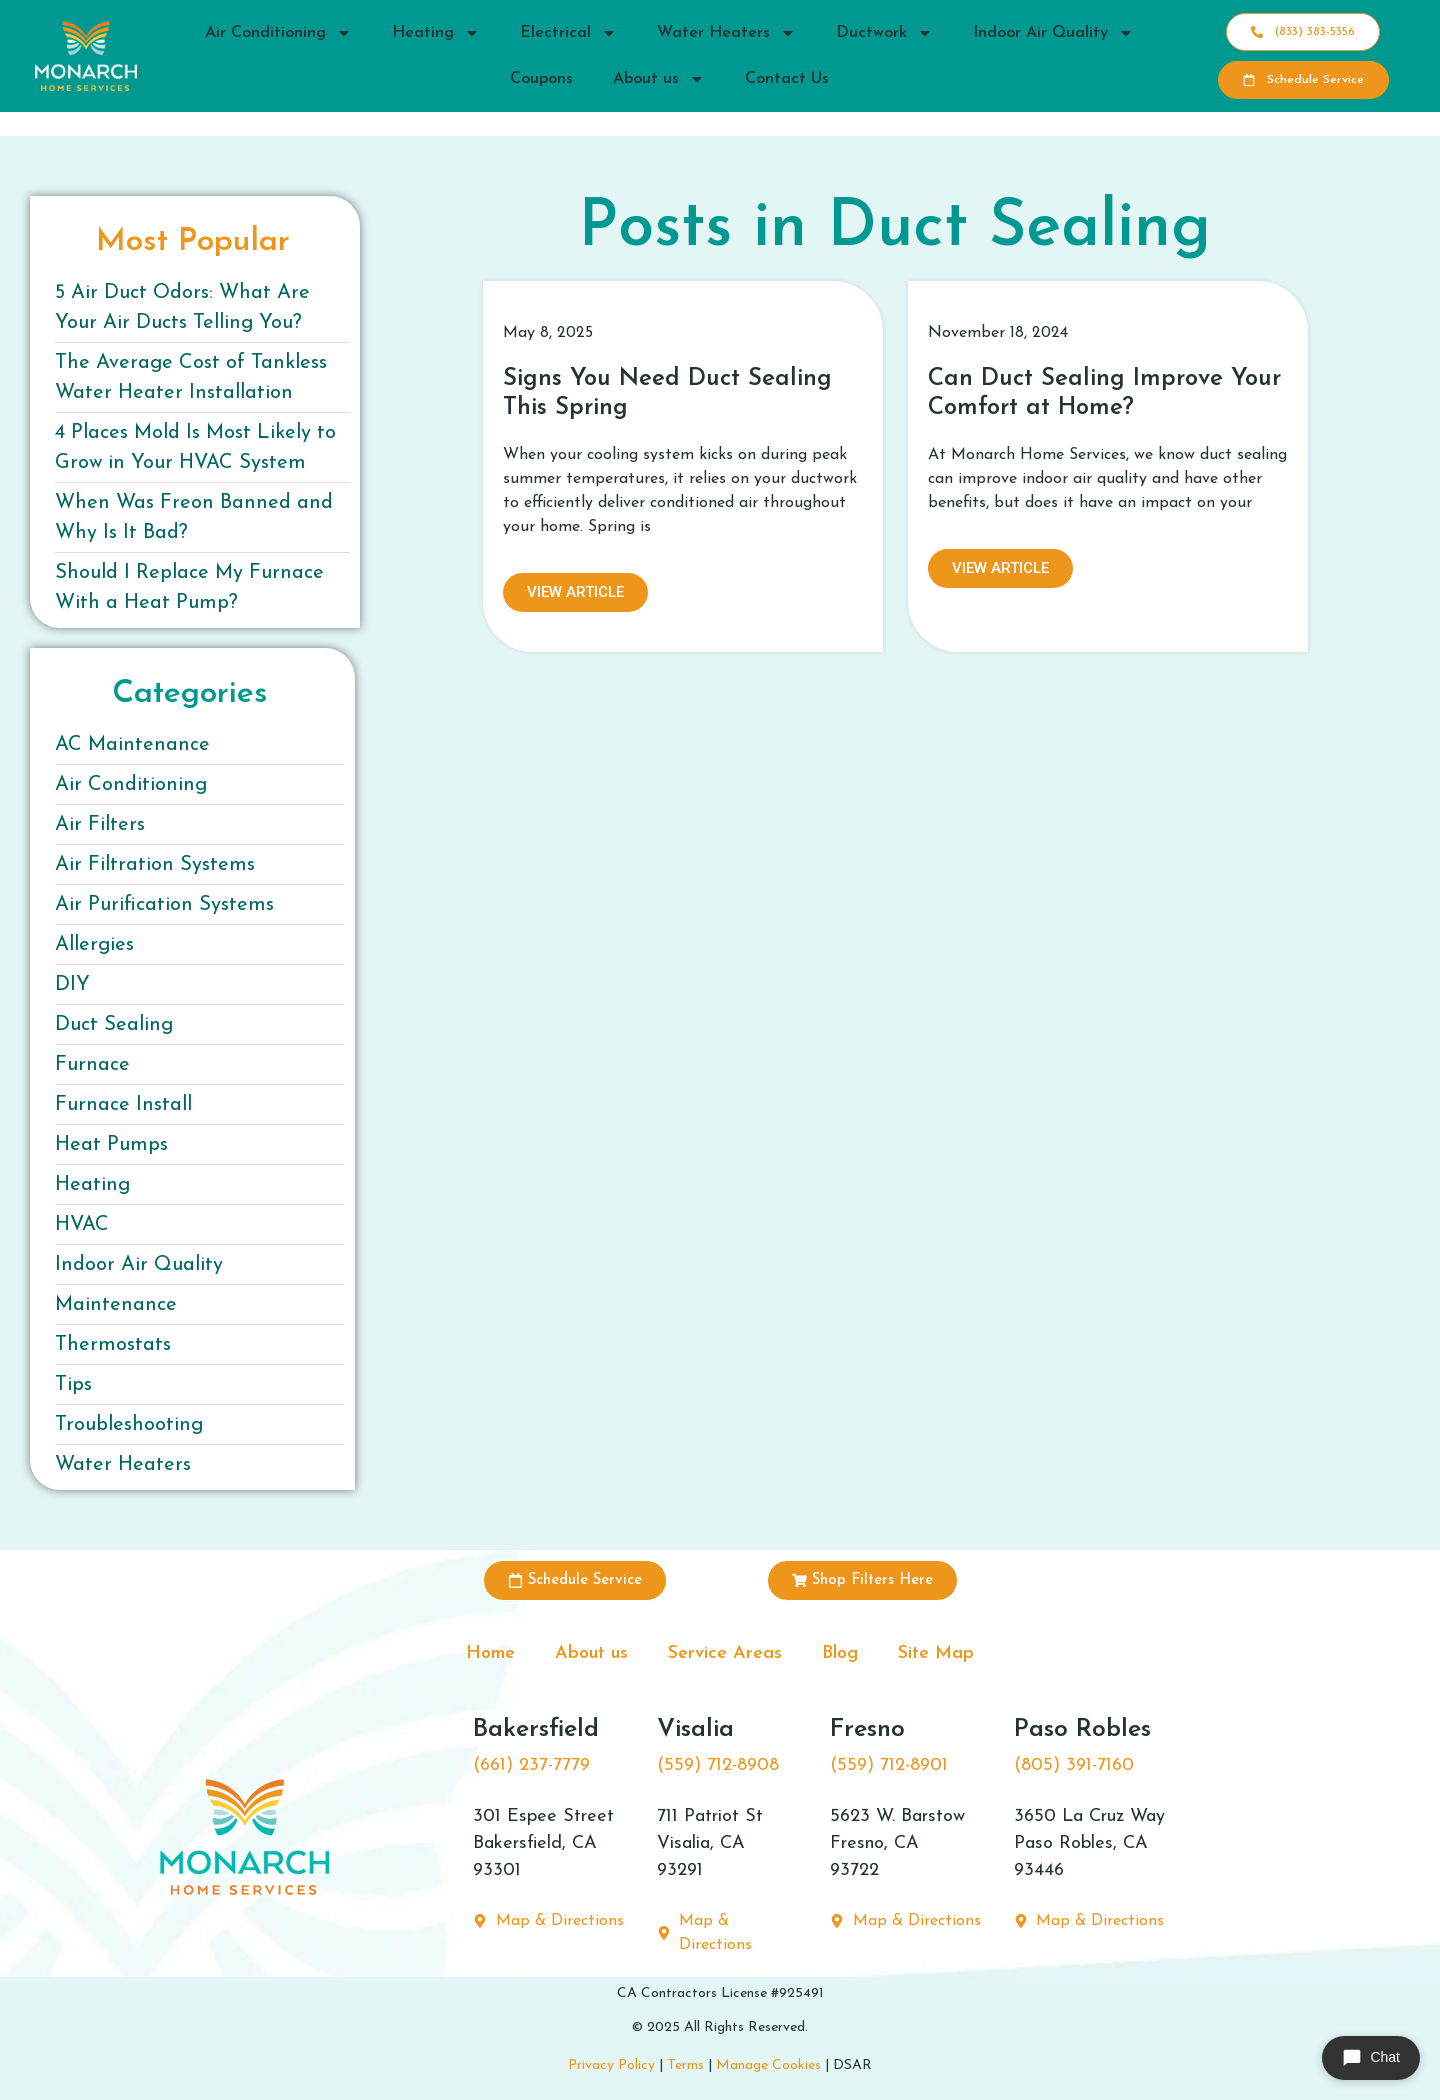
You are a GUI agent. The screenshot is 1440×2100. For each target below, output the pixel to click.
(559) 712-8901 (889, 1765)
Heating (436, 33)
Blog (840, 1653)
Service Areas (725, 1653)
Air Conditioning (278, 33)
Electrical (568, 33)
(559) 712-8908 (718, 1765)
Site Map (936, 1653)
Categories (190, 694)
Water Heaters (726, 33)
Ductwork (884, 33)
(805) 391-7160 (1074, 1765)
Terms (685, 2065)
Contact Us (787, 79)
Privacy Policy (611, 2065)
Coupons (541, 79)
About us (659, 79)
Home (490, 1653)
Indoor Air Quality (1053, 33)
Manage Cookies (768, 2065)
